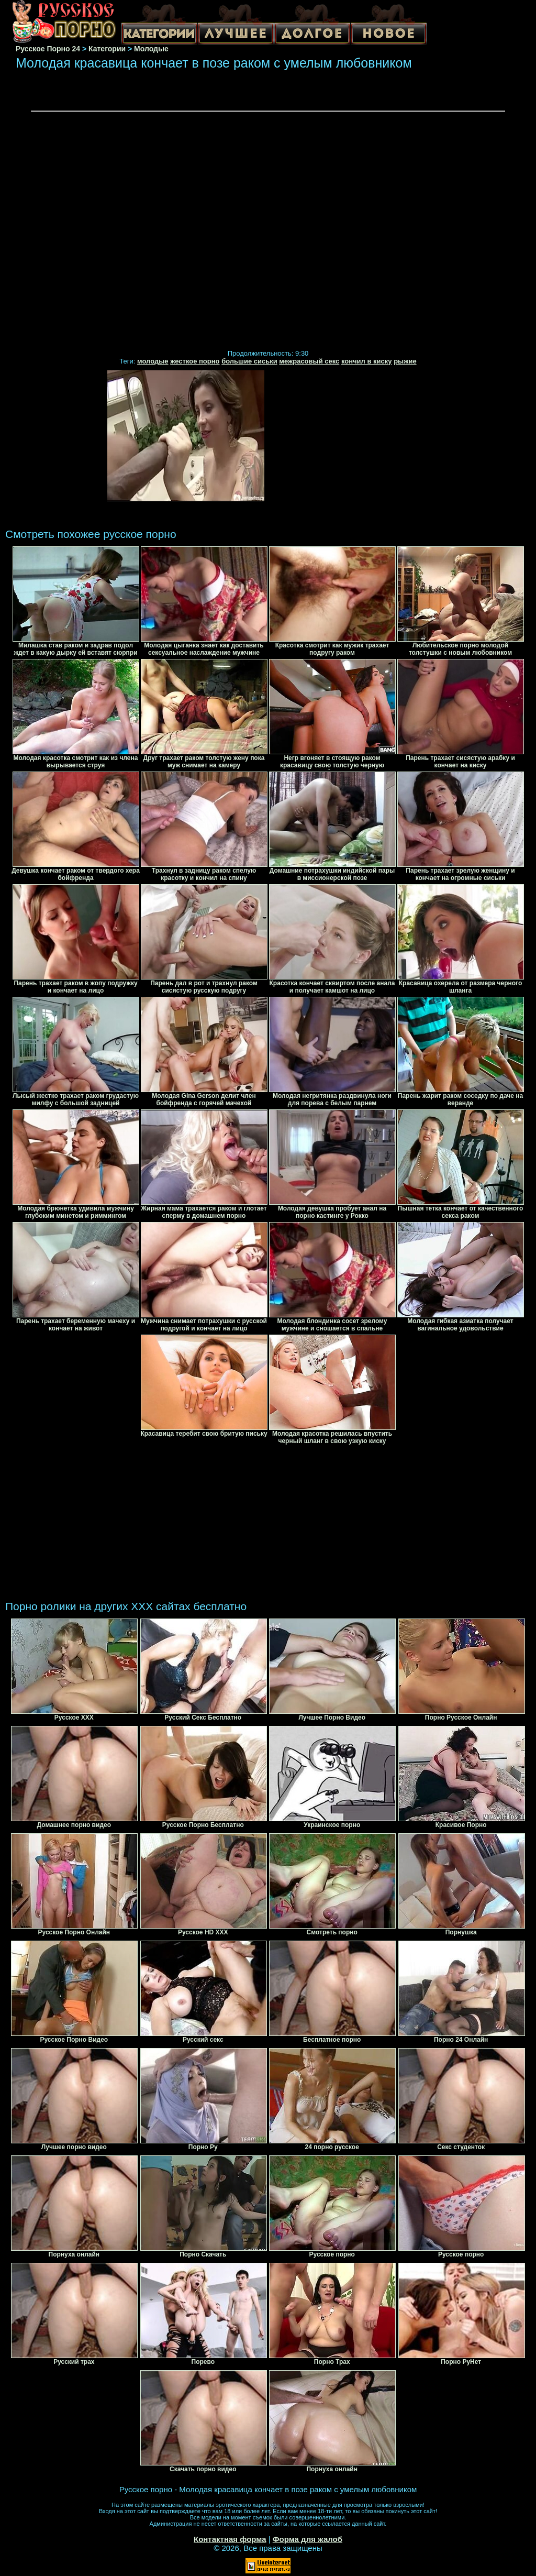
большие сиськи (249, 361)
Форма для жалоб (307, 2539)
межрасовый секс (309, 361)
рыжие (405, 361)
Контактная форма (230, 2539)
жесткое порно (194, 361)
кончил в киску (366, 361)
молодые (153, 361)
